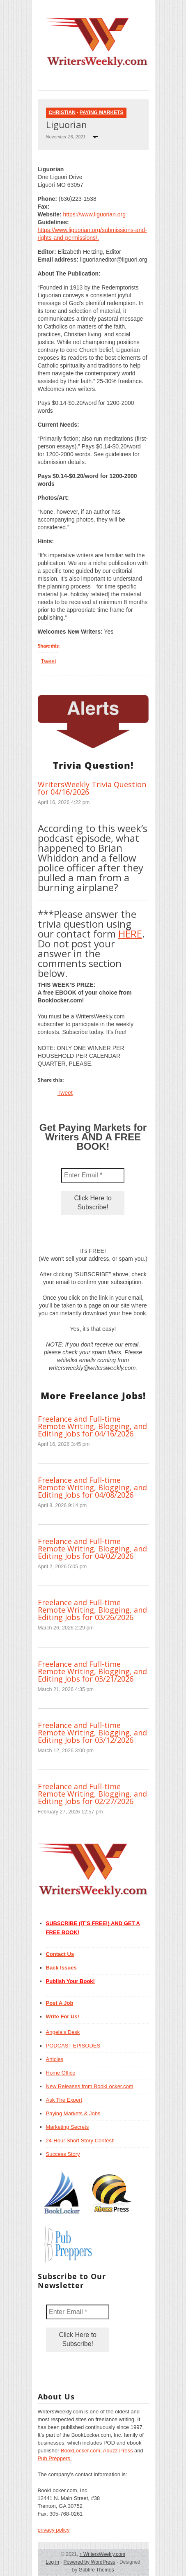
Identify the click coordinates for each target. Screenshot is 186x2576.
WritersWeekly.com (102, 2554)
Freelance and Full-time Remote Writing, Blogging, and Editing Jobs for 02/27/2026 (92, 1793)
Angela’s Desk (63, 2032)
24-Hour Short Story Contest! (80, 2140)
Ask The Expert (64, 2100)
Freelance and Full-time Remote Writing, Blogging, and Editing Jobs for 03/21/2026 (92, 1671)
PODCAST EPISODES (73, 2046)
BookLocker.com (80, 2450)
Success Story (63, 2154)
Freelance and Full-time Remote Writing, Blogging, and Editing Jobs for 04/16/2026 (92, 1426)
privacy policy (54, 2530)
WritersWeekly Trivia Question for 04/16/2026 (92, 788)
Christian (62, 112)
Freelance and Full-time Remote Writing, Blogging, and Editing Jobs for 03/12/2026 (92, 1732)
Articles (55, 2059)
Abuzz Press (118, 2450)
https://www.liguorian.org (94, 214)
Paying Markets (102, 112)
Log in (52, 2562)
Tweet (48, 661)
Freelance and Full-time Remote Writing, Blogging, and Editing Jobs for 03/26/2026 (92, 1609)
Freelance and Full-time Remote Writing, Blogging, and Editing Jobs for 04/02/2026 (92, 1548)
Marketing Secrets (67, 2127)
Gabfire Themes (96, 2570)
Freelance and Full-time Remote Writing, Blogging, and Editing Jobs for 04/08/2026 (92, 1487)
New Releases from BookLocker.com (89, 2086)
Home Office (61, 2073)
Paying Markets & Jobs (73, 2113)
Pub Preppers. (55, 2458)
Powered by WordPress (89, 2562)
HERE (130, 933)
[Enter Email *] (92, 1175)
